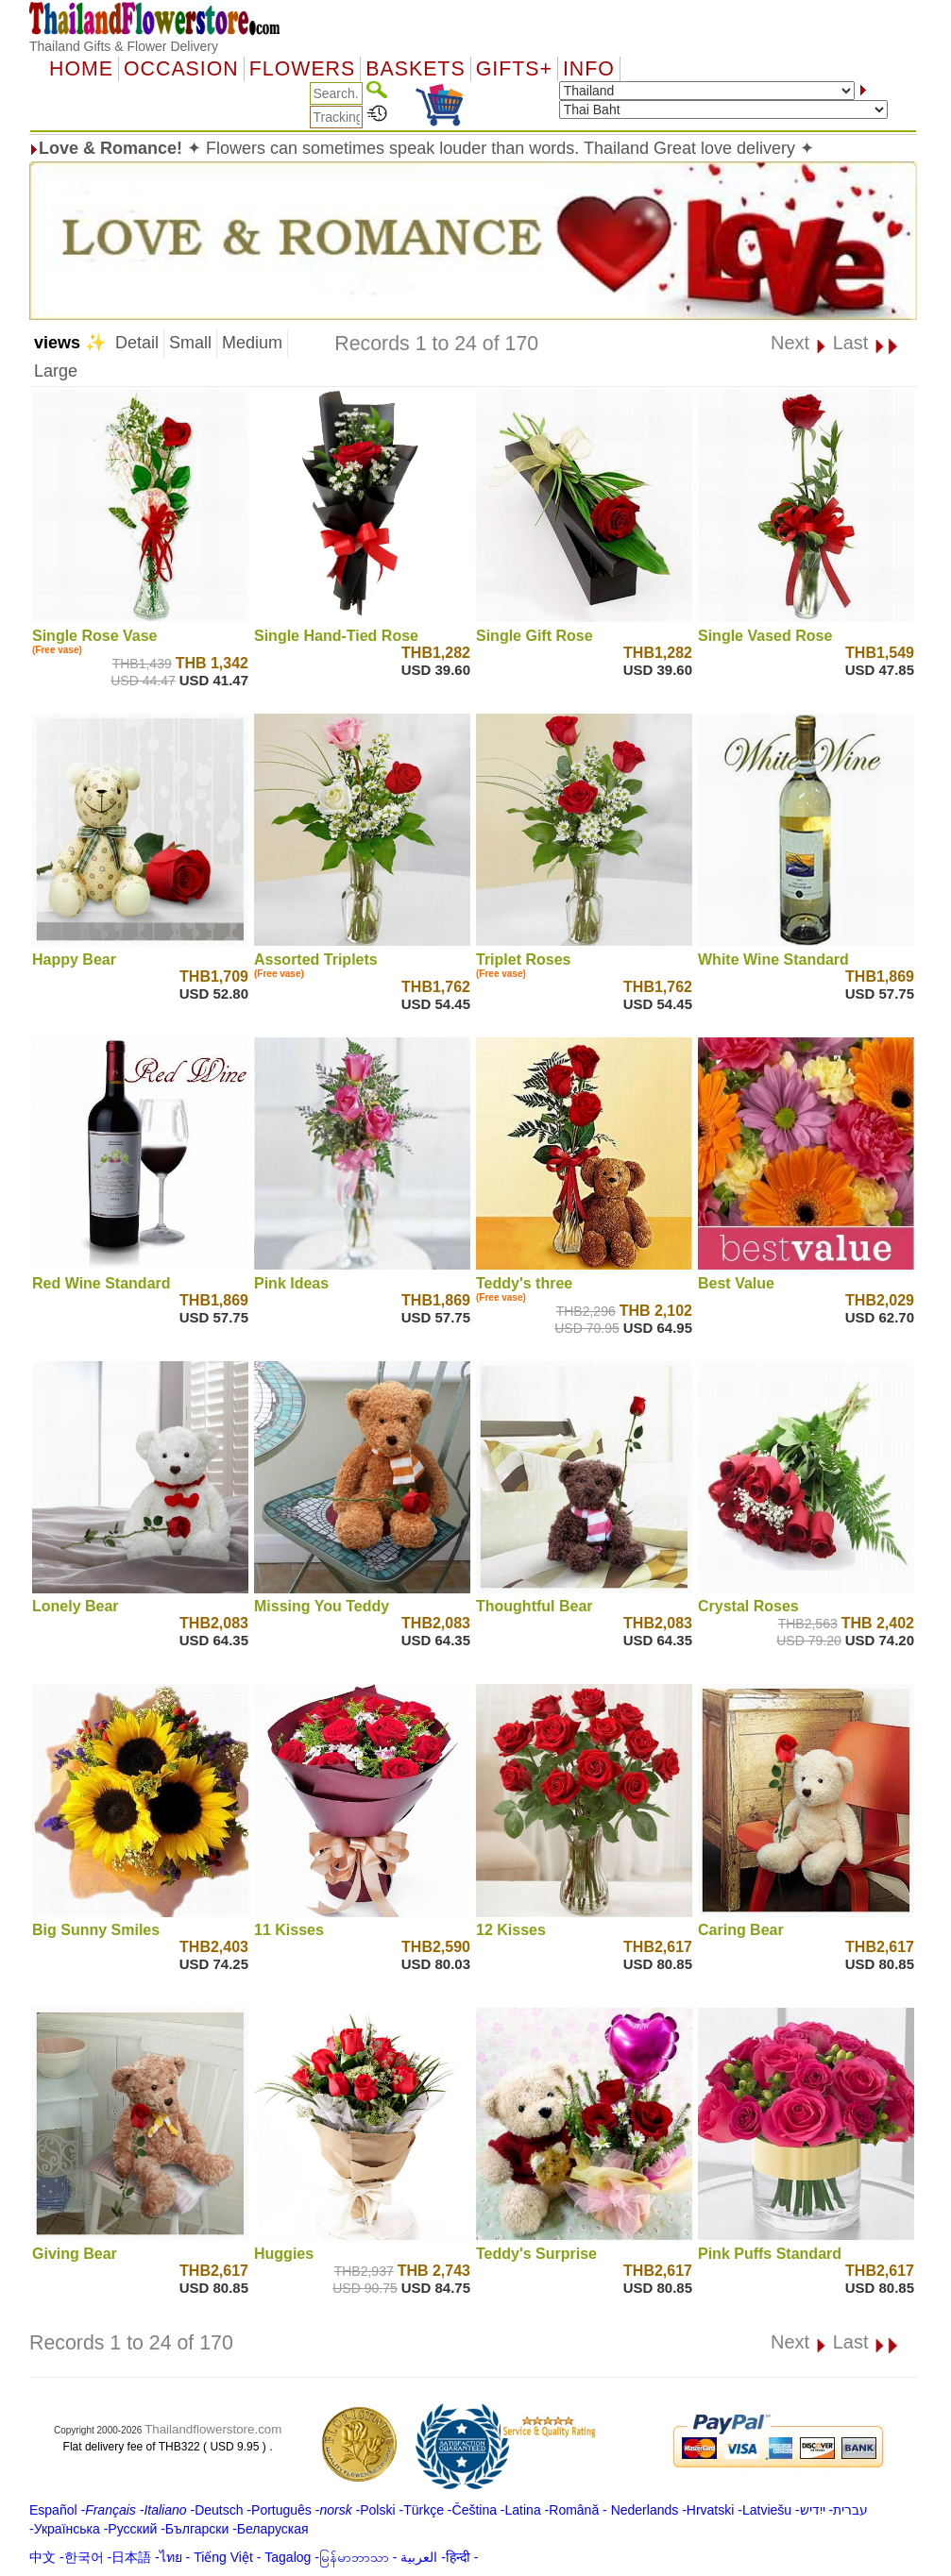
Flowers (302, 69)
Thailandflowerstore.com (212, 2429)
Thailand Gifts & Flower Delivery (123, 46)
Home (81, 69)
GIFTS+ (514, 69)
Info (589, 69)
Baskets (415, 69)
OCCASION (181, 69)
